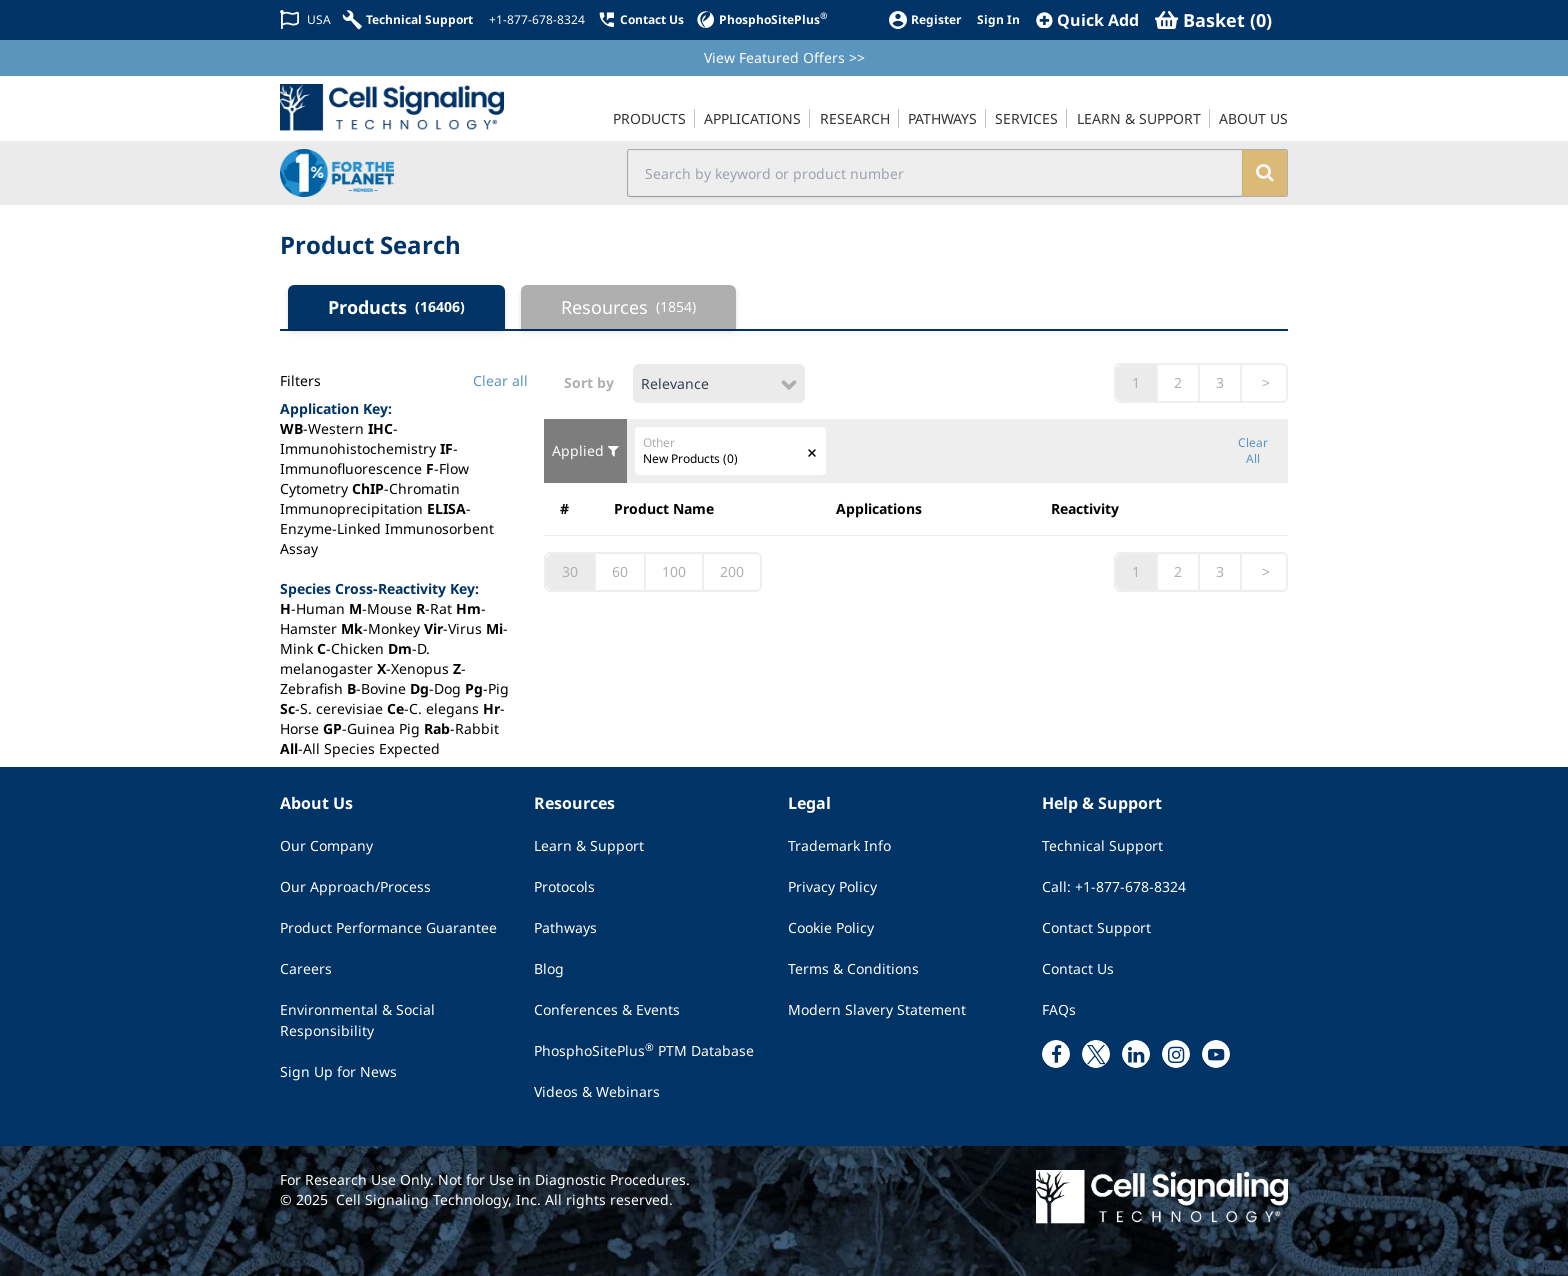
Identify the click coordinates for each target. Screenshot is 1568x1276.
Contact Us (1078, 968)
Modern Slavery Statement (877, 1009)
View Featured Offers (784, 57)
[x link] (1096, 1054)
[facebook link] (1056, 1054)
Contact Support (1096, 927)
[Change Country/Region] (305, 19)
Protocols (564, 886)
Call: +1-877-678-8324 (1114, 886)
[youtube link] (1216, 1054)
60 (620, 571)
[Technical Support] (408, 19)
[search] (1264, 173)
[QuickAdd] (1087, 20)
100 (674, 571)
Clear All (1253, 451)
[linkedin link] (1136, 1054)
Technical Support (1102, 845)
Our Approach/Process (355, 886)
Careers (306, 968)
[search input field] (935, 173)
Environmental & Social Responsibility (357, 1020)
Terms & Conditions (853, 968)
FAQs (1059, 1009)
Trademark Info (839, 845)
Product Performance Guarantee (388, 927)
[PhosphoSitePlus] (761, 19)
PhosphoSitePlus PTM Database (644, 1050)
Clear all (500, 380)
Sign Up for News (338, 1071)
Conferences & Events (607, 1009)
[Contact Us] (640, 19)
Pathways (565, 927)
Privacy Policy (832, 886)
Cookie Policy (831, 927)
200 (732, 571)
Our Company (326, 845)
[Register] (924, 19)
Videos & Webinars (597, 1091)
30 (570, 571)
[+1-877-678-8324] (535, 20)
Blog (549, 968)
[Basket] (1213, 20)
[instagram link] (1176, 1054)
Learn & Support (589, 845)
